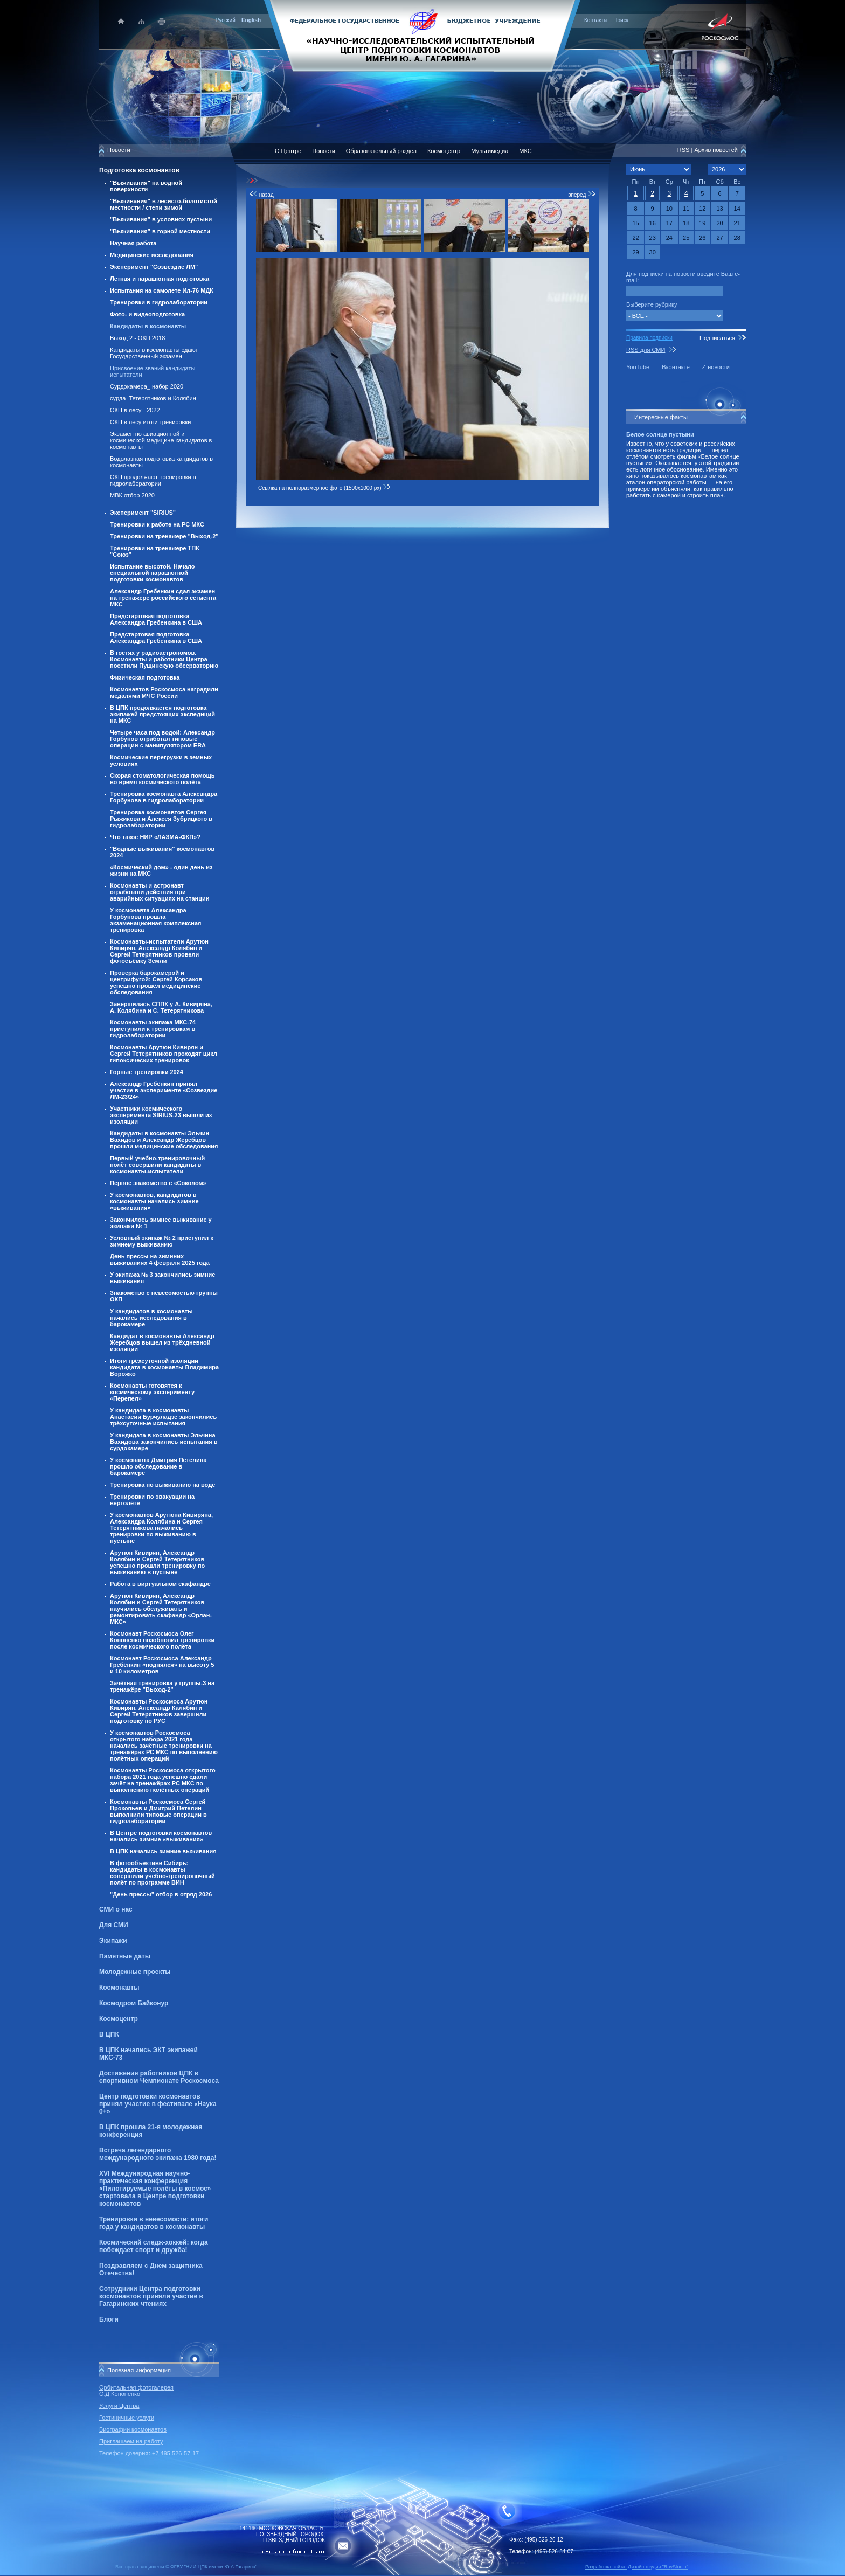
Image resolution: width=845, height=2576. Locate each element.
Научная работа (133, 243)
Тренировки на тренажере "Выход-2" (164, 536)
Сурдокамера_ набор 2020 (146, 386)
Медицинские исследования (151, 255)
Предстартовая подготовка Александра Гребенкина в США (156, 619)
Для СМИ (113, 1925)
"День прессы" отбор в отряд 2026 (161, 1894)
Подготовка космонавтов (139, 170)
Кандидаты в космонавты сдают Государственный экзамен (154, 353)
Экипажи (113, 1940)
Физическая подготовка (144, 677)
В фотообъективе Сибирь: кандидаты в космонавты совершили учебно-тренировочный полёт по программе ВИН (162, 1873)
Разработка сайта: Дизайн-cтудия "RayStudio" (636, 2567)
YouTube (637, 367)
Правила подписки (649, 338)
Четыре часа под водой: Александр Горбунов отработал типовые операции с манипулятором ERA (162, 739)
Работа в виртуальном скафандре (160, 1584)
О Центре (288, 151)
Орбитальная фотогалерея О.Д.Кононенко (136, 2390)
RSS (683, 150)
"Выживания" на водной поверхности (146, 185)
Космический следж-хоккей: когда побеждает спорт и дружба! (153, 2246)
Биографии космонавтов (133, 2429)
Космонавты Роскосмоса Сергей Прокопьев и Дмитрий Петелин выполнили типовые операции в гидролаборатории (158, 1811)
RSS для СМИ (645, 350)
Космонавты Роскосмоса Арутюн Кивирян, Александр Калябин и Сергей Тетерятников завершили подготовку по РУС (158, 1711)
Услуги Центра (119, 2405)
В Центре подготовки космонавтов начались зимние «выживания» (161, 1836)
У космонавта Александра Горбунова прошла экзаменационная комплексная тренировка (156, 920)
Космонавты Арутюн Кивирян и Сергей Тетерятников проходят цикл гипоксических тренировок (163, 1053)
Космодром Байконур (133, 2003)
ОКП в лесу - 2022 (135, 410)
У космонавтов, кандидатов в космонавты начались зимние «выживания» (154, 1201)
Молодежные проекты (135, 1972)
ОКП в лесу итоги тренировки (150, 422)
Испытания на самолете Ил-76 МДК (161, 290)
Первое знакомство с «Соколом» (158, 1183)
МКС (525, 151)
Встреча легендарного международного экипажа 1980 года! (157, 2154)
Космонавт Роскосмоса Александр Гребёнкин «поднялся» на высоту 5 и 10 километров (162, 1664)
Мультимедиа (489, 151)
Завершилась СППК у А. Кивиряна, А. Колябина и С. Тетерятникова (161, 1007)
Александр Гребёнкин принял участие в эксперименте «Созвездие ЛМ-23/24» (163, 1090)
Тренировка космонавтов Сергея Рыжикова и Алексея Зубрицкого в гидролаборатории (161, 818)
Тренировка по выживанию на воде (162, 1484)
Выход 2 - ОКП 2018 (137, 338)
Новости (323, 151)
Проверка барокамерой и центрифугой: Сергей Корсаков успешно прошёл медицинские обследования (156, 982)
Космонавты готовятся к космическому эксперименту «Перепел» (152, 1392)
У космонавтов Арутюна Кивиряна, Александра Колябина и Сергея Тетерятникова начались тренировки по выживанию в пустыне (161, 1528)
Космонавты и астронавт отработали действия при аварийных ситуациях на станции (159, 892)
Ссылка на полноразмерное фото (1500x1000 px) (324, 488)
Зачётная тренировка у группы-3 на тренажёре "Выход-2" (162, 1686)
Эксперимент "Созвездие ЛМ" (154, 267)
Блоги (109, 2319)
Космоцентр (118, 2019)
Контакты (595, 20)
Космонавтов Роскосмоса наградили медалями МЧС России (164, 692)
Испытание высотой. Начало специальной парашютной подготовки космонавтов (152, 573)
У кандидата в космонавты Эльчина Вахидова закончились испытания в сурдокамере (164, 1441)
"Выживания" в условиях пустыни (161, 219)
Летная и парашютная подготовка (159, 278)
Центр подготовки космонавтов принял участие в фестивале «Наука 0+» (158, 2104)
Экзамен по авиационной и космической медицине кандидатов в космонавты (161, 440)
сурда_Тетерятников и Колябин (153, 398)
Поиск (620, 20)
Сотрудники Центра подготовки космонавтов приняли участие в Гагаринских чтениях (151, 2296)
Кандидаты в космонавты (148, 326)
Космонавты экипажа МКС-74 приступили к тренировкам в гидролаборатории (153, 1028)
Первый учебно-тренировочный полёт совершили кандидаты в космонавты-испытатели (157, 1164)
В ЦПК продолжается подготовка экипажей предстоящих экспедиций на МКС (162, 714)
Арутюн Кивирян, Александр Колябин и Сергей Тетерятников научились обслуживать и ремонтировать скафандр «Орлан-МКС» (161, 1608)
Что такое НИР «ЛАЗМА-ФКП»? (155, 837)
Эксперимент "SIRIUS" (143, 512)
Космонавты (119, 1987)
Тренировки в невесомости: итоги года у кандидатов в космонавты (153, 2223)
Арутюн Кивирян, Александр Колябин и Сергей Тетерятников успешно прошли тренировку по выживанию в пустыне (157, 1562)
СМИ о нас (116, 1909)
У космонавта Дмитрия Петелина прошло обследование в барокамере (158, 1466)
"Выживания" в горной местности (160, 231)
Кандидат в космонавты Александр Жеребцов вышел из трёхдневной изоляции (162, 1342)
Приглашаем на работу (131, 2441)
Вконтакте (675, 367)
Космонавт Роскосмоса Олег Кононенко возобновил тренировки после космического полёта (162, 1640)
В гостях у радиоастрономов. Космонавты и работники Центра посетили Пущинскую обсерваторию (164, 659)
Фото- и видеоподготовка (147, 314)
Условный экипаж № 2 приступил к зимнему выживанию (161, 1241)
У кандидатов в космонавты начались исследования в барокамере (151, 1317)
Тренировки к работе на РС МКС (157, 524)
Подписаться (717, 338)
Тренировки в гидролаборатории (158, 302)
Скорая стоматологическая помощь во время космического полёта (162, 778)
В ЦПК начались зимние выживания (163, 1851)
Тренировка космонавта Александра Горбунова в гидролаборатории (163, 797)
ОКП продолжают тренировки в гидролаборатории (153, 480)
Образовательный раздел (381, 151)
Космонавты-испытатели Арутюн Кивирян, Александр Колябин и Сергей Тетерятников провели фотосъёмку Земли (159, 951)
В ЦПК (109, 2034)
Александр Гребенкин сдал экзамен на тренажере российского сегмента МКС (163, 597)
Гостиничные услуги (126, 2417)
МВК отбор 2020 (132, 495)
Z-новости (716, 367)
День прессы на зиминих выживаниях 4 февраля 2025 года (160, 1259)
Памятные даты (124, 1956)
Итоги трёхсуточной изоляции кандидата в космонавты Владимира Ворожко (164, 1367)
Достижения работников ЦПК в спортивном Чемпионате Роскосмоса (159, 2077)
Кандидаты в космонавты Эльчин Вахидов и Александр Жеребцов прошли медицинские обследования (164, 1139)
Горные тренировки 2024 (146, 1072)
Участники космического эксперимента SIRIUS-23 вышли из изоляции (161, 1115)
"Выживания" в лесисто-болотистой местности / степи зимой (163, 204)
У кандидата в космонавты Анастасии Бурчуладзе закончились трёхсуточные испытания (163, 1417)
